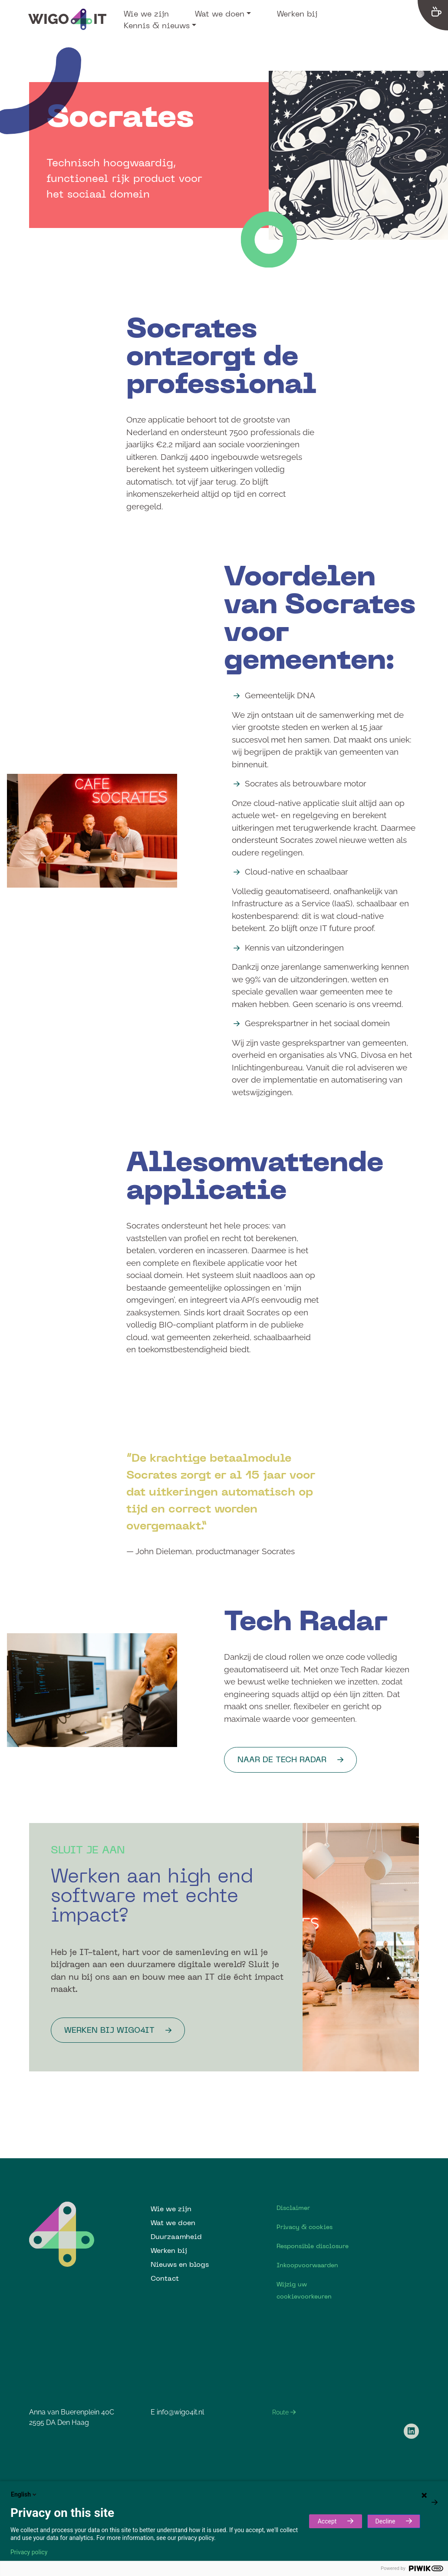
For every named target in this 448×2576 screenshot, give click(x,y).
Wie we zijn (146, 13)
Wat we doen (219, 13)
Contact (165, 2278)
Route (284, 2412)
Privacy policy (28, 2552)
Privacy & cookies (305, 2227)
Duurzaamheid (176, 2236)
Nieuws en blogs (180, 2264)
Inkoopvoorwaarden (307, 2265)
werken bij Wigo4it (109, 2030)
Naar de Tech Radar (281, 1759)
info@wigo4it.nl (180, 2412)
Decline (385, 2521)
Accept (327, 2521)
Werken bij (297, 13)
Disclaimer (293, 2208)
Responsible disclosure (313, 2246)
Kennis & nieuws (157, 25)
